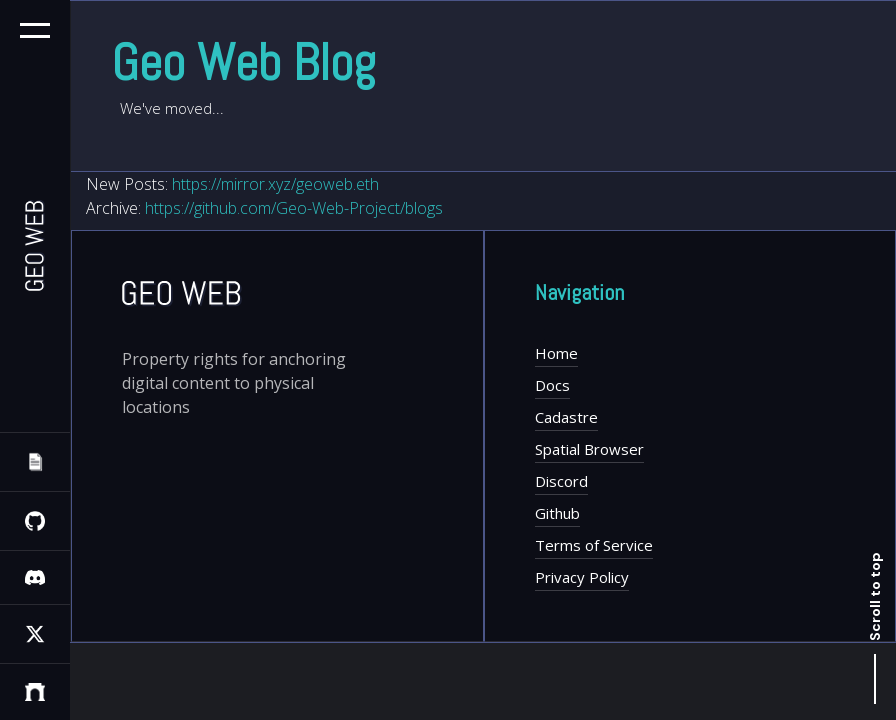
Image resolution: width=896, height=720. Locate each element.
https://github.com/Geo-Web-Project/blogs (294, 208)
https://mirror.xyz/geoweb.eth (275, 184)
